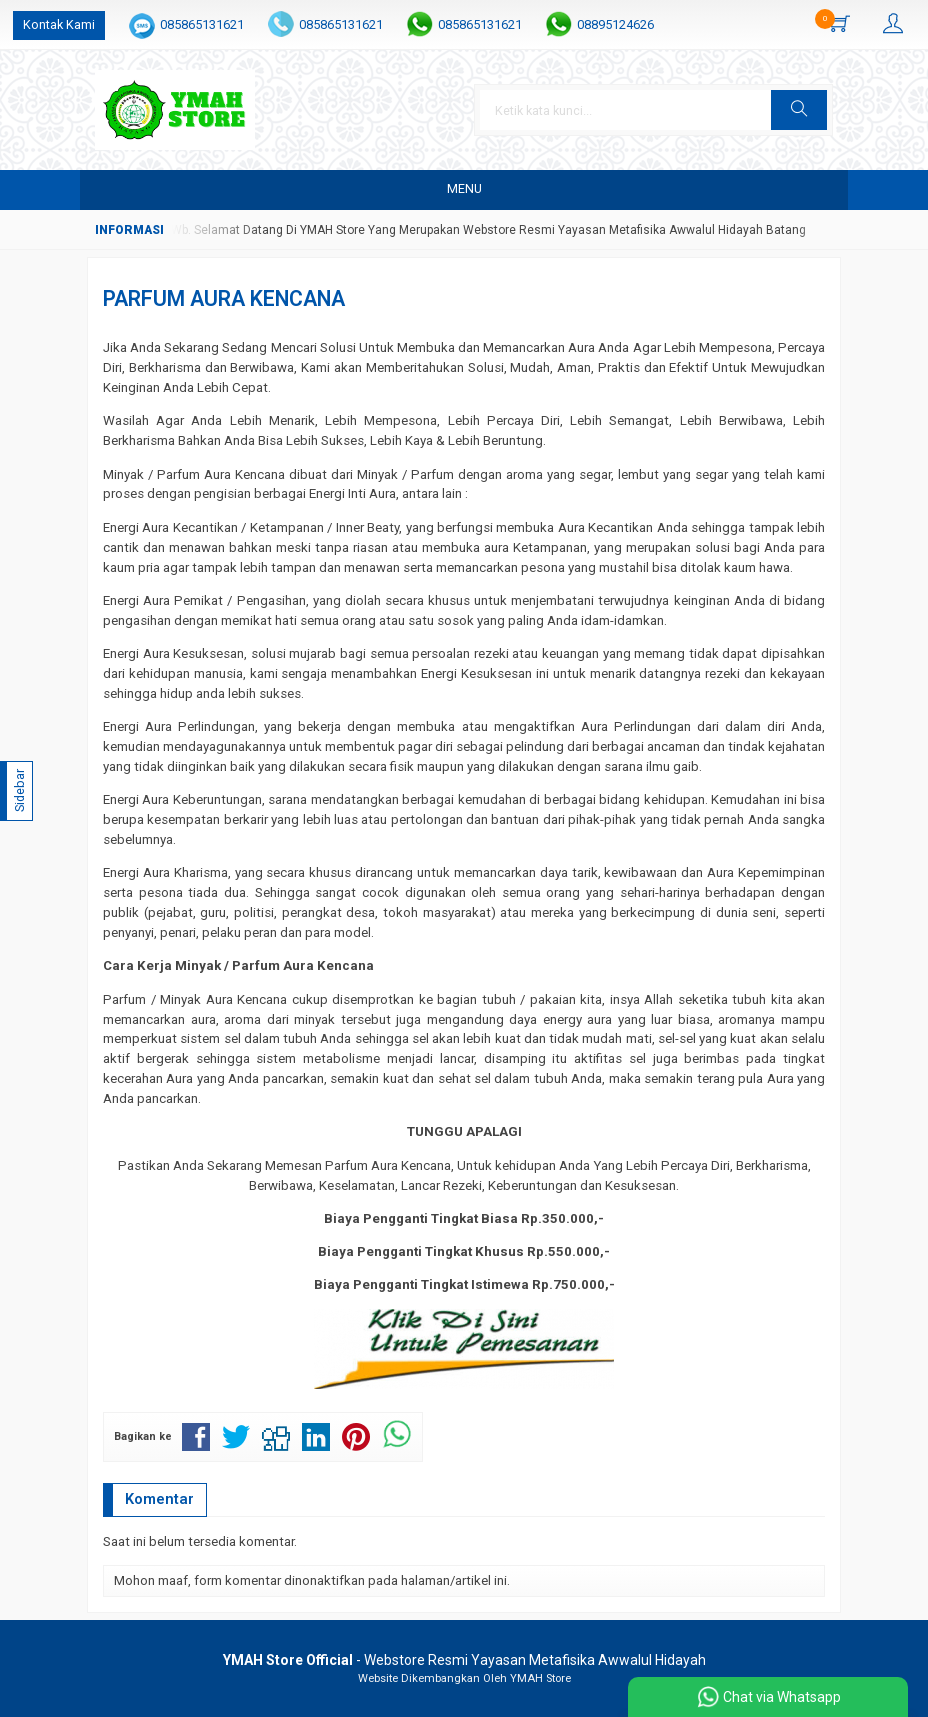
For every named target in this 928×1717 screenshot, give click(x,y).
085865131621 (202, 24)
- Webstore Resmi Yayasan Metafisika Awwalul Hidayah (464, 1660)
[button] (799, 110)
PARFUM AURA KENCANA (224, 298)
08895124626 (615, 24)
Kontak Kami (59, 24)
